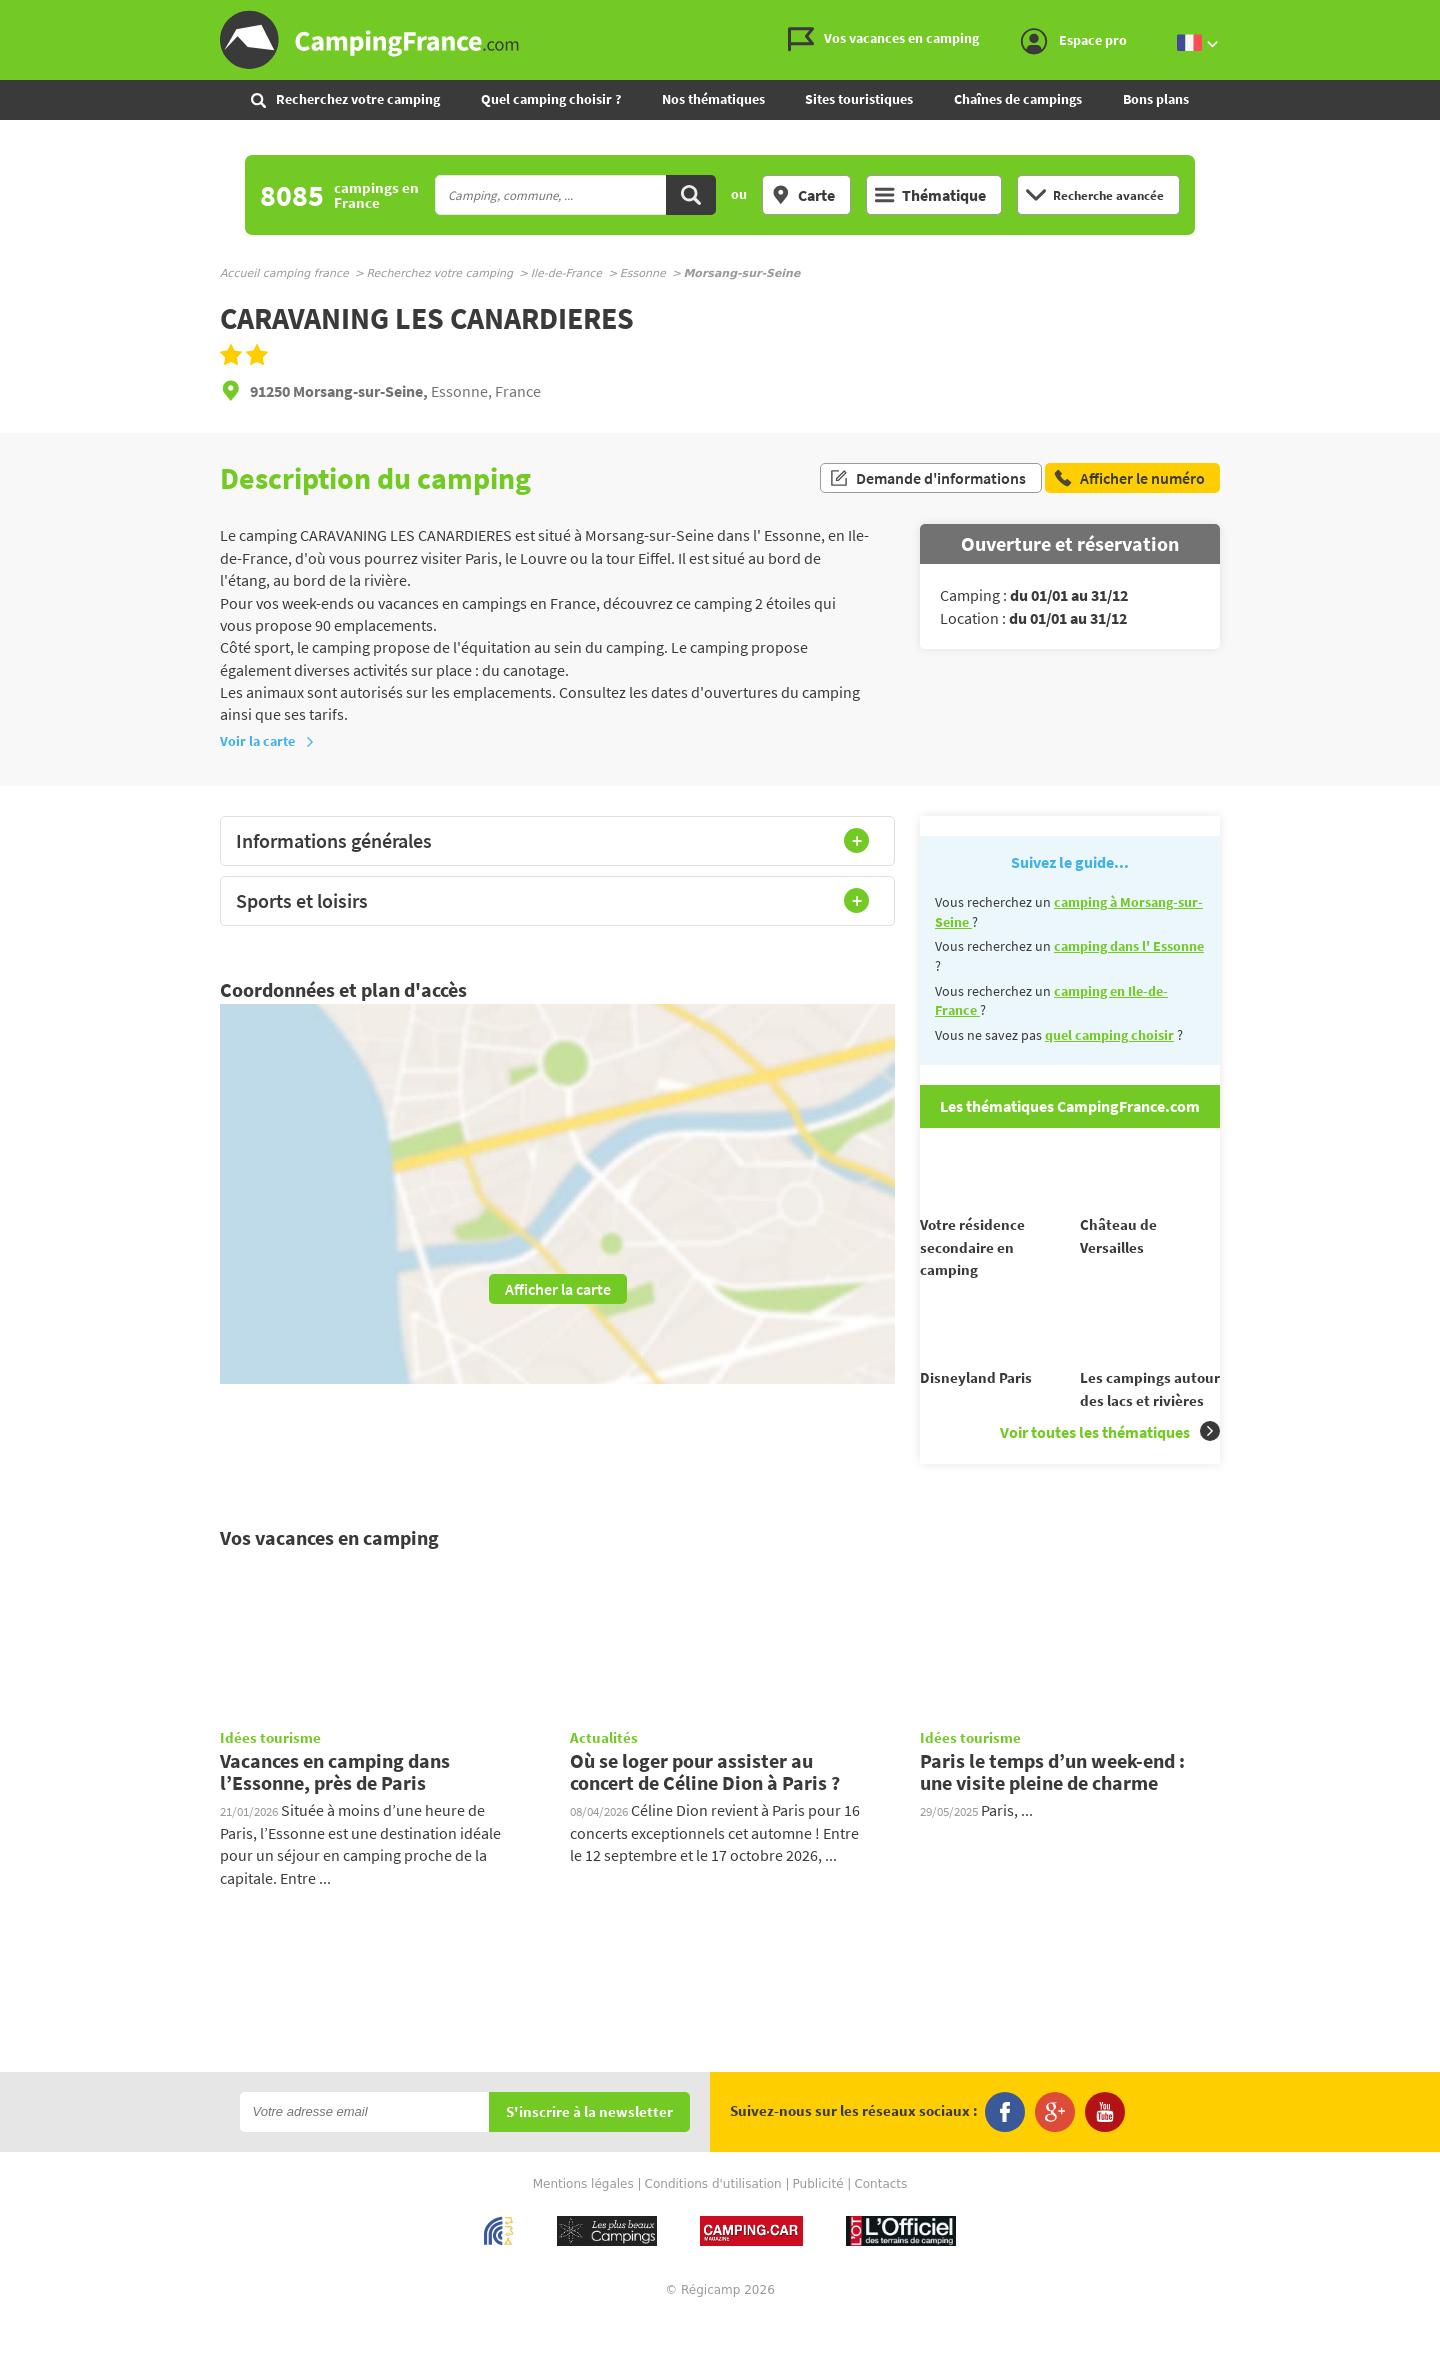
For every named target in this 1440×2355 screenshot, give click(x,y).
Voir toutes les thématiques (1110, 1467)
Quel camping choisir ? (551, 99)
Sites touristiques (859, 99)
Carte (803, 195)
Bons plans (1156, 99)
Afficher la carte (558, 1289)
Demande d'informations (927, 478)
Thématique (930, 195)
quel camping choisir (1109, 1035)
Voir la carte (267, 741)
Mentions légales (583, 2219)
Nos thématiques (713, 99)
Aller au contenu (1424, 16)
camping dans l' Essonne (1129, 946)
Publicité (818, 2219)
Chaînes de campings (1018, 99)
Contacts (880, 2219)
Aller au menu (1415, 16)
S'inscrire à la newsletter (589, 2147)
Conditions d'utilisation (713, 2219)
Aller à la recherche (1435, 16)
